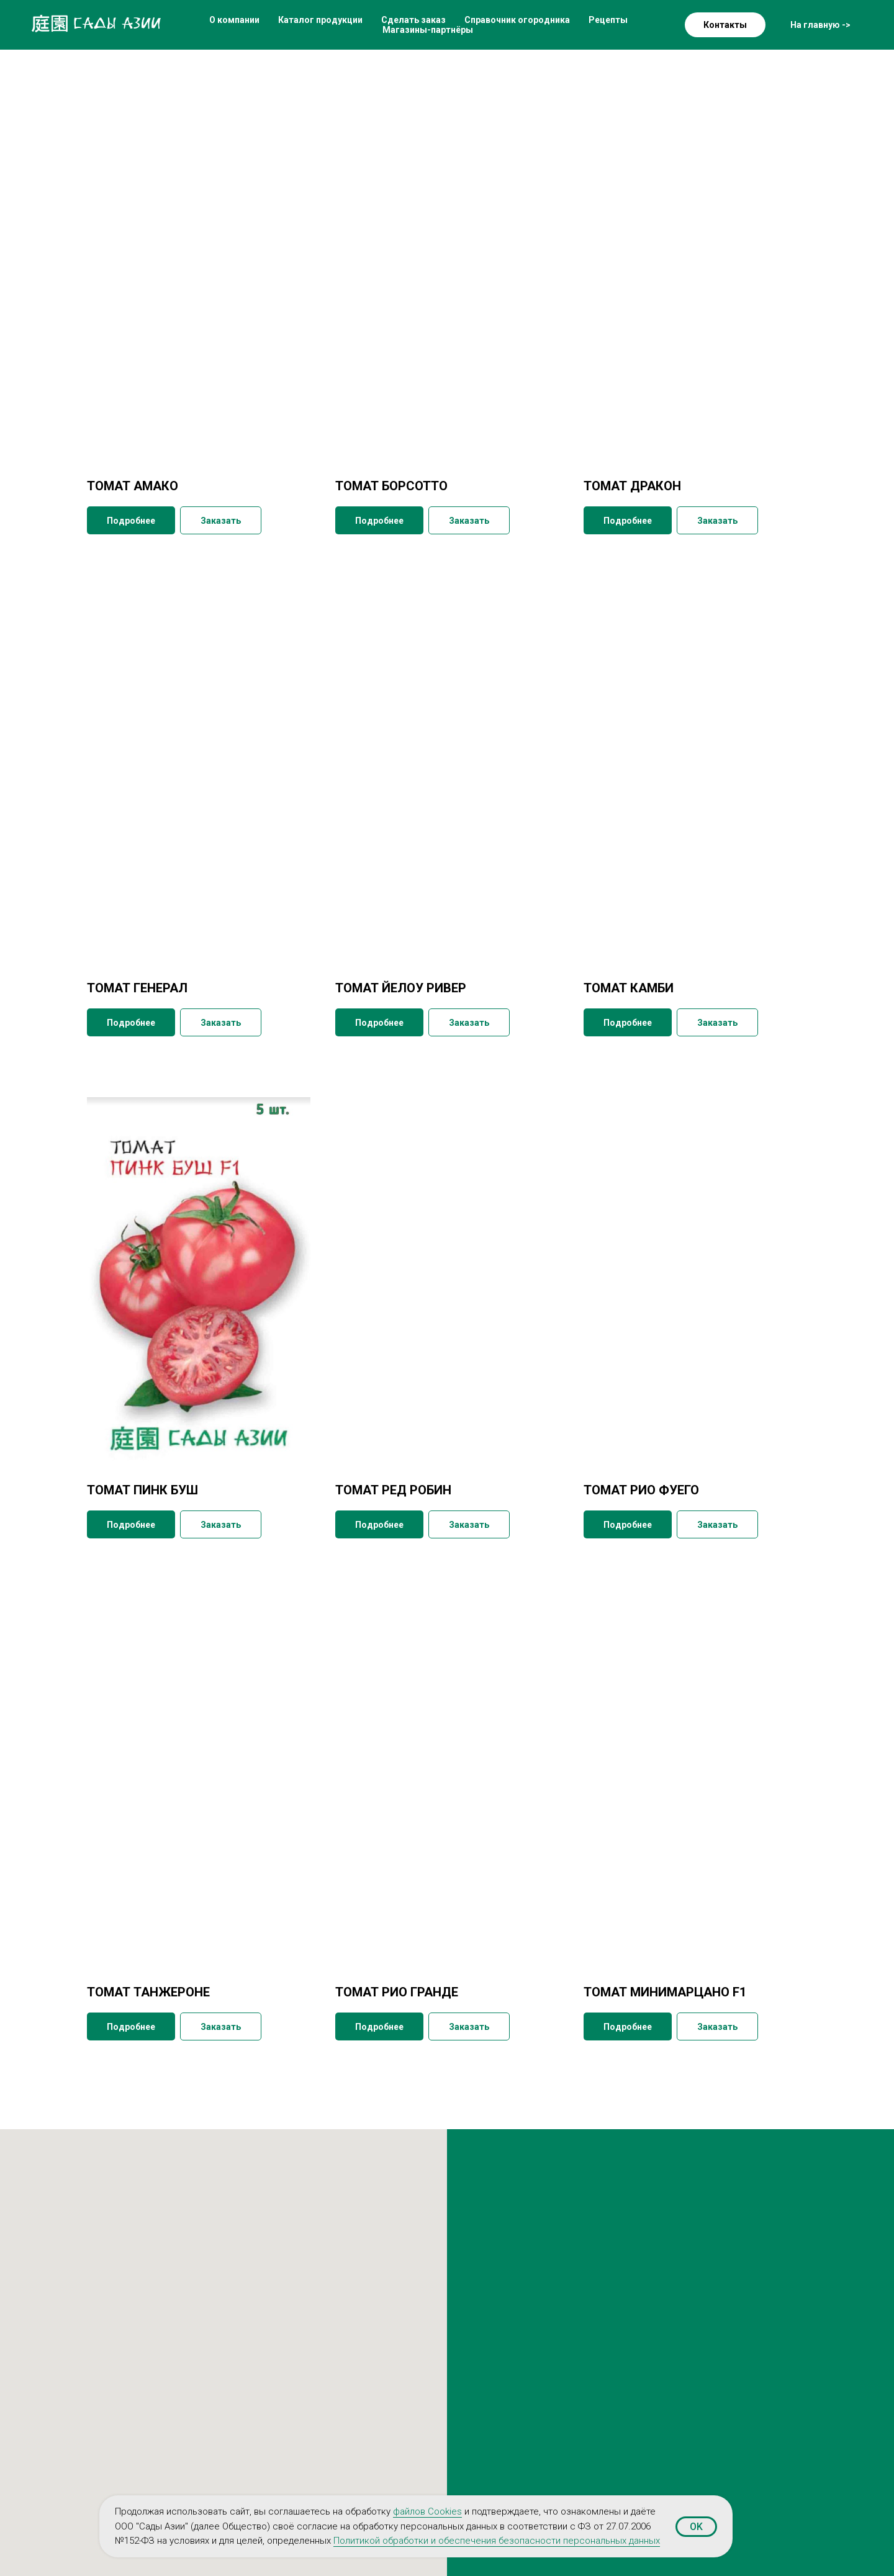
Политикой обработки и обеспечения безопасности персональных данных (496, 2540)
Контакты (725, 25)
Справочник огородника (517, 20)
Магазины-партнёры (427, 30)
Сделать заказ (413, 20)
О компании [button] (234, 20)
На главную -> (820, 25)
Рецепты (608, 20)
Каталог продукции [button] (320, 20)
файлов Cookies (427, 2511)
